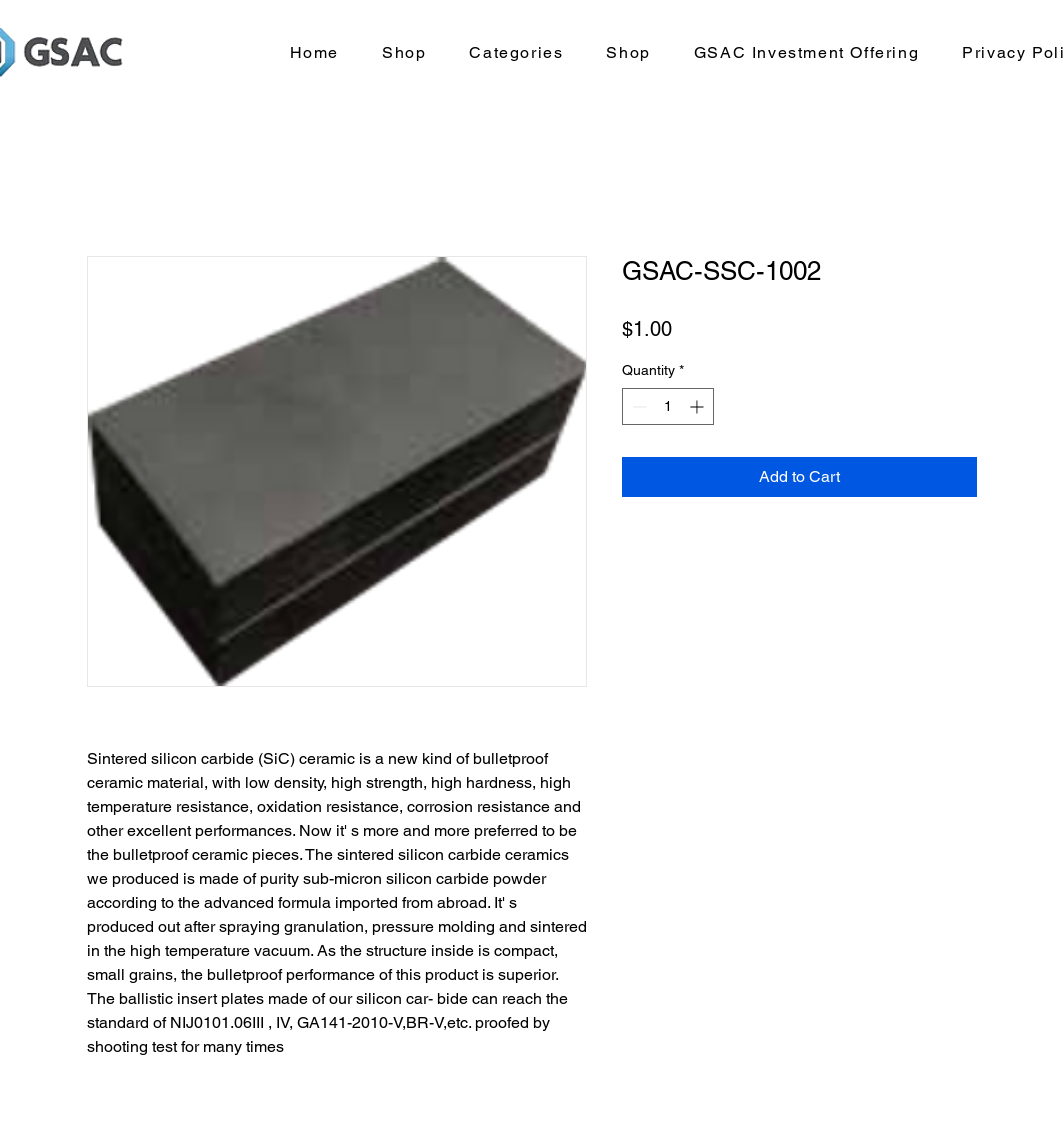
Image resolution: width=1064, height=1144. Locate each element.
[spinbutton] (668, 406)
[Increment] (698, 406)
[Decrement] (637, 406)
